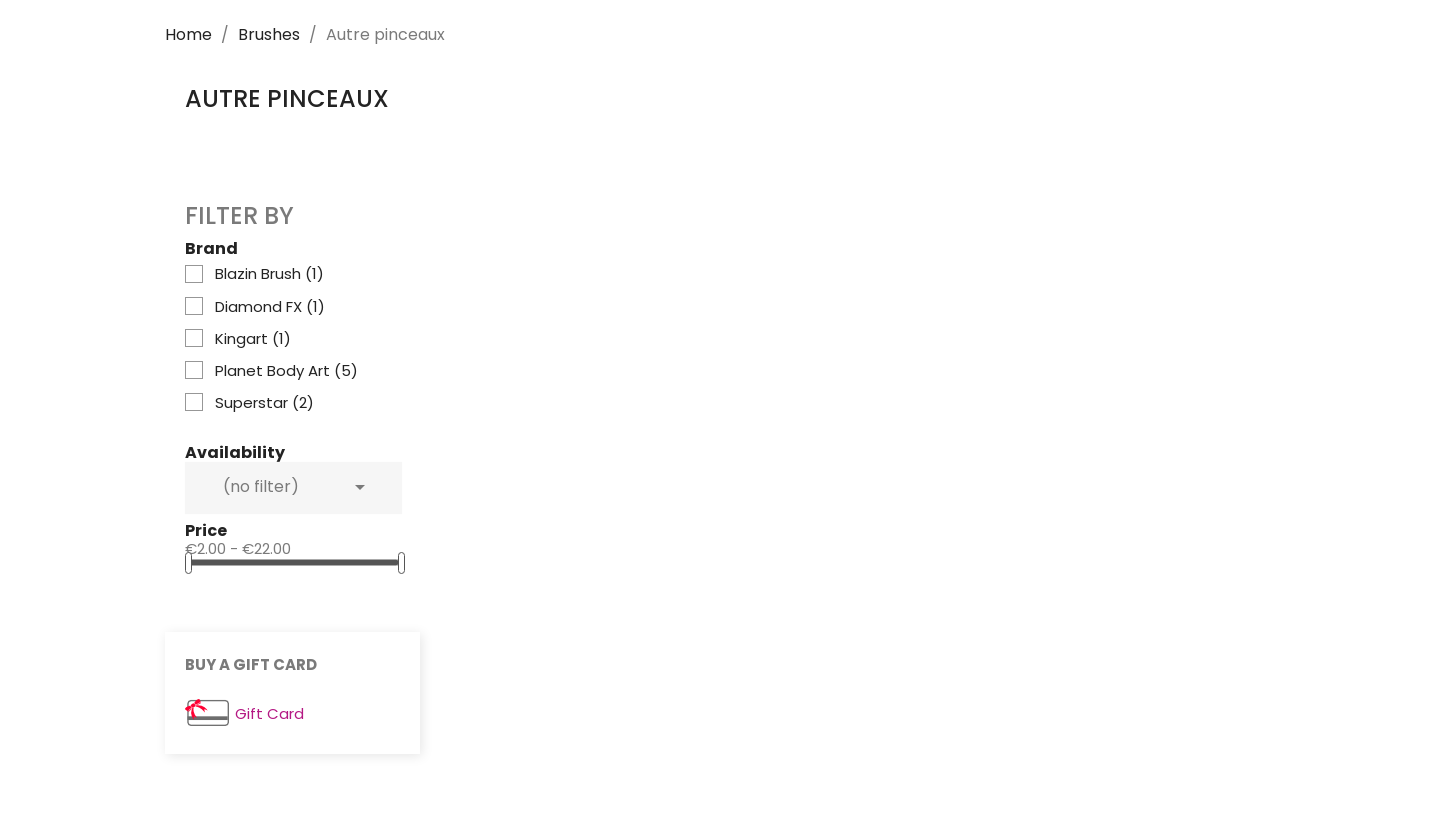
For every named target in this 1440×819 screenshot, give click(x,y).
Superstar (264, 403)
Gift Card (269, 714)
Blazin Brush (269, 274)
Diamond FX (270, 307)
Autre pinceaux (287, 98)
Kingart (253, 339)
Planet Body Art (286, 371)
